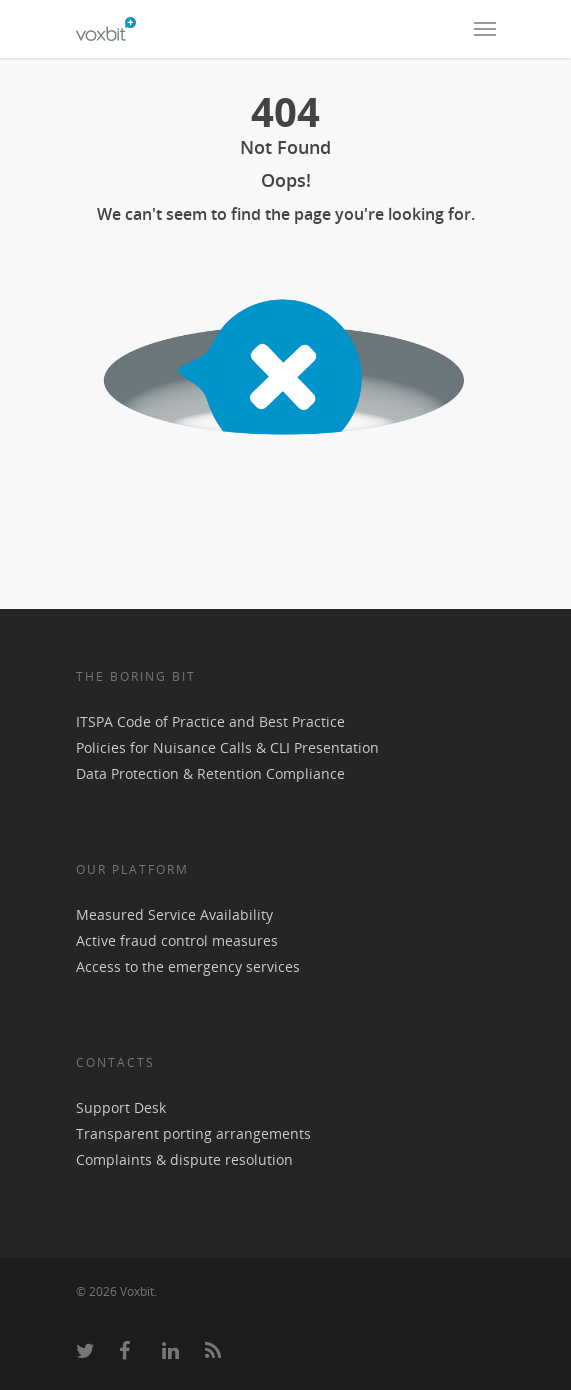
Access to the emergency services (188, 966)
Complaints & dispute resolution (184, 1159)
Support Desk (121, 1107)
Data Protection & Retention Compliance (210, 773)
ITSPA (96, 721)
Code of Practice (171, 721)
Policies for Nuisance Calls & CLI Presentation (227, 747)
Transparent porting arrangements (193, 1133)
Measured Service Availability (174, 914)
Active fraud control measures (177, 940)
